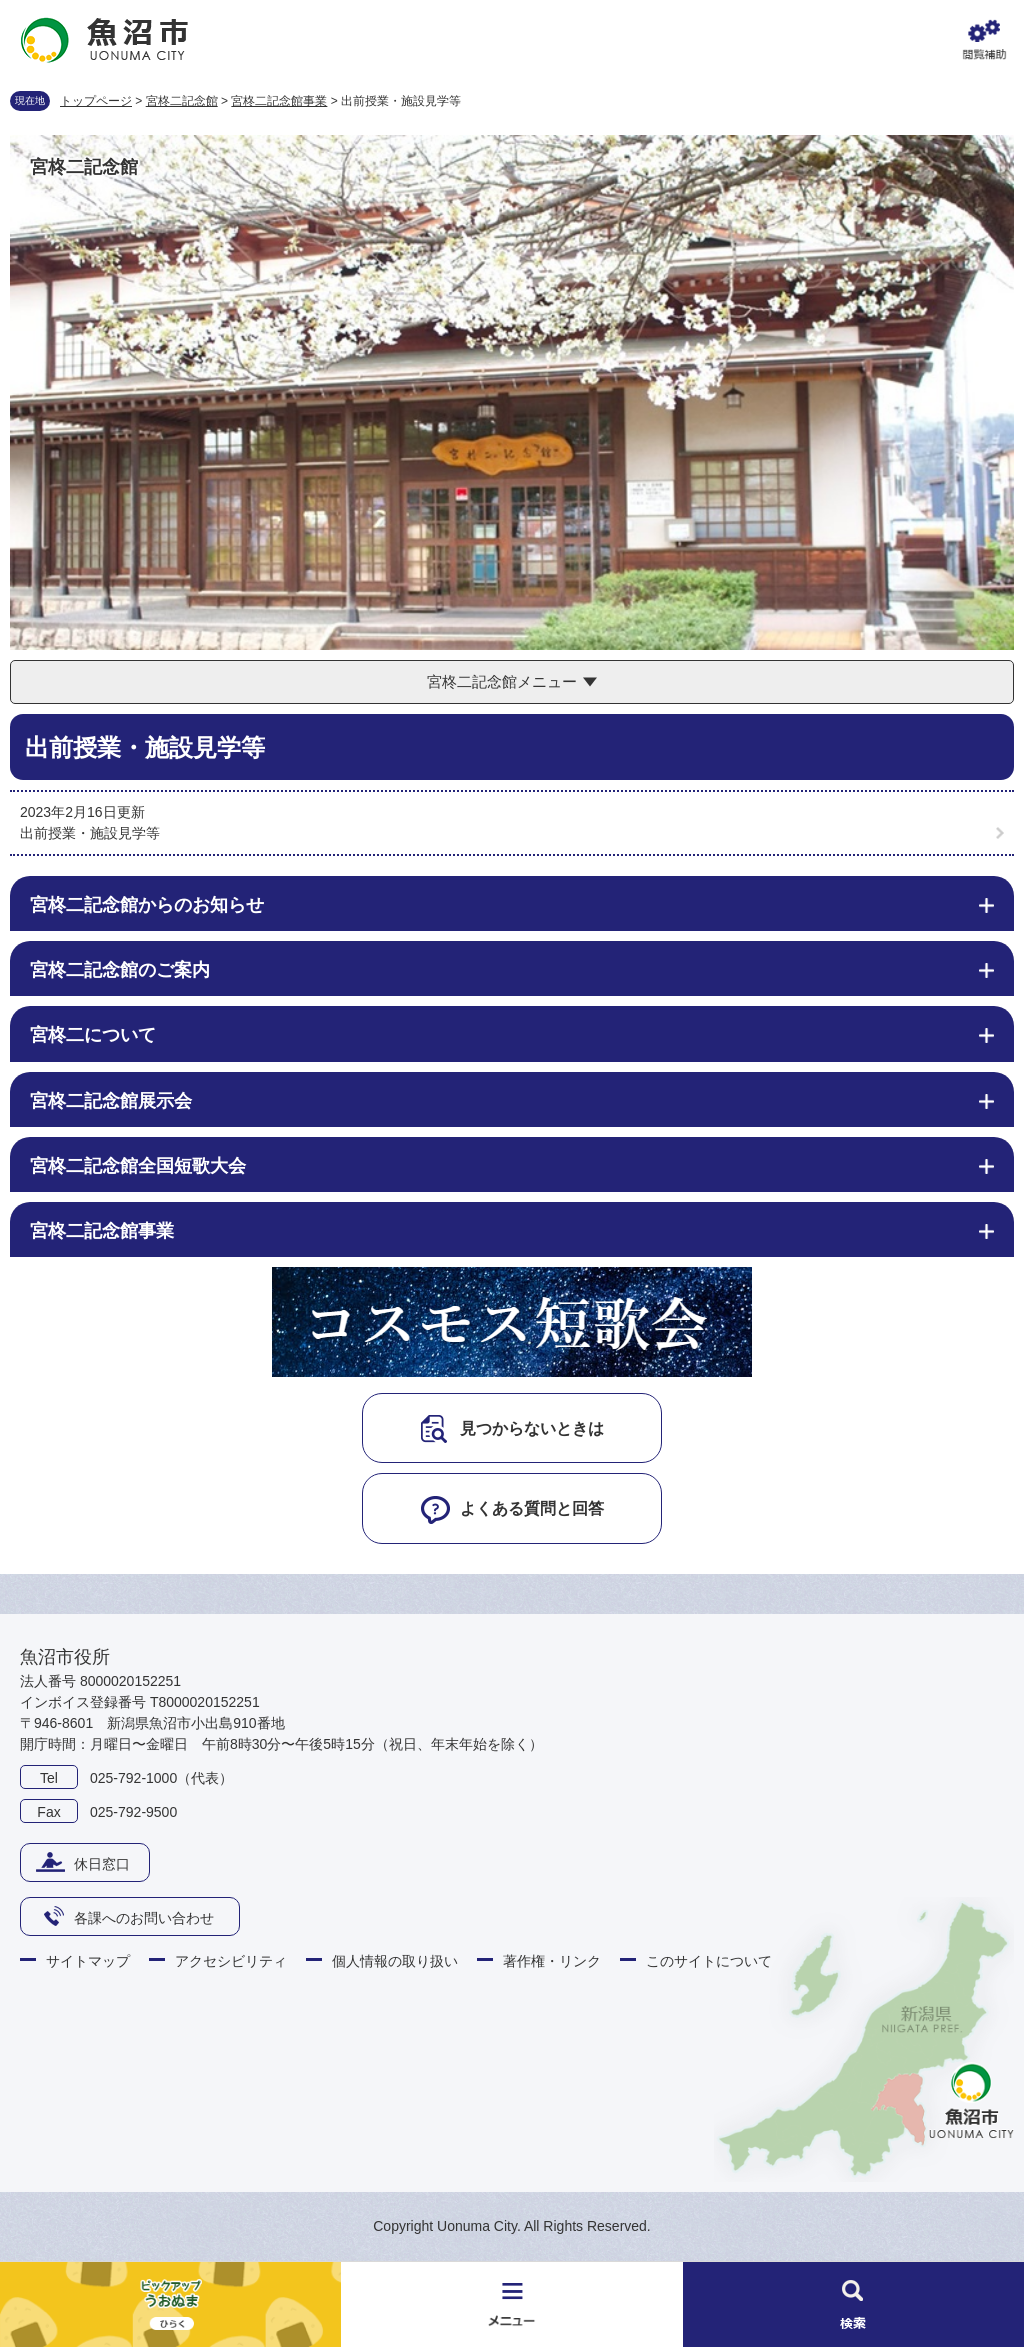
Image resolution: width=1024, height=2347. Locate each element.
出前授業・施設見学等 (90, 833)
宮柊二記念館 (182, 101)
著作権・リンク (552, 1961)
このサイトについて (709, 1961)
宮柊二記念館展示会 (111, 1101)
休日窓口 (102, 1864)
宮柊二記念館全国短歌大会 (138, 1166)
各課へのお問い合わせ (144, 1918)
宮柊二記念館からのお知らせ (147, 905)
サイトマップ (88, 1961)
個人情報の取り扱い (395, 1961)
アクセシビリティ (231, 1961)
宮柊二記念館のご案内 (120, 970)
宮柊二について (93, 1035)
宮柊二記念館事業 (279, 101)
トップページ (96, 101)
